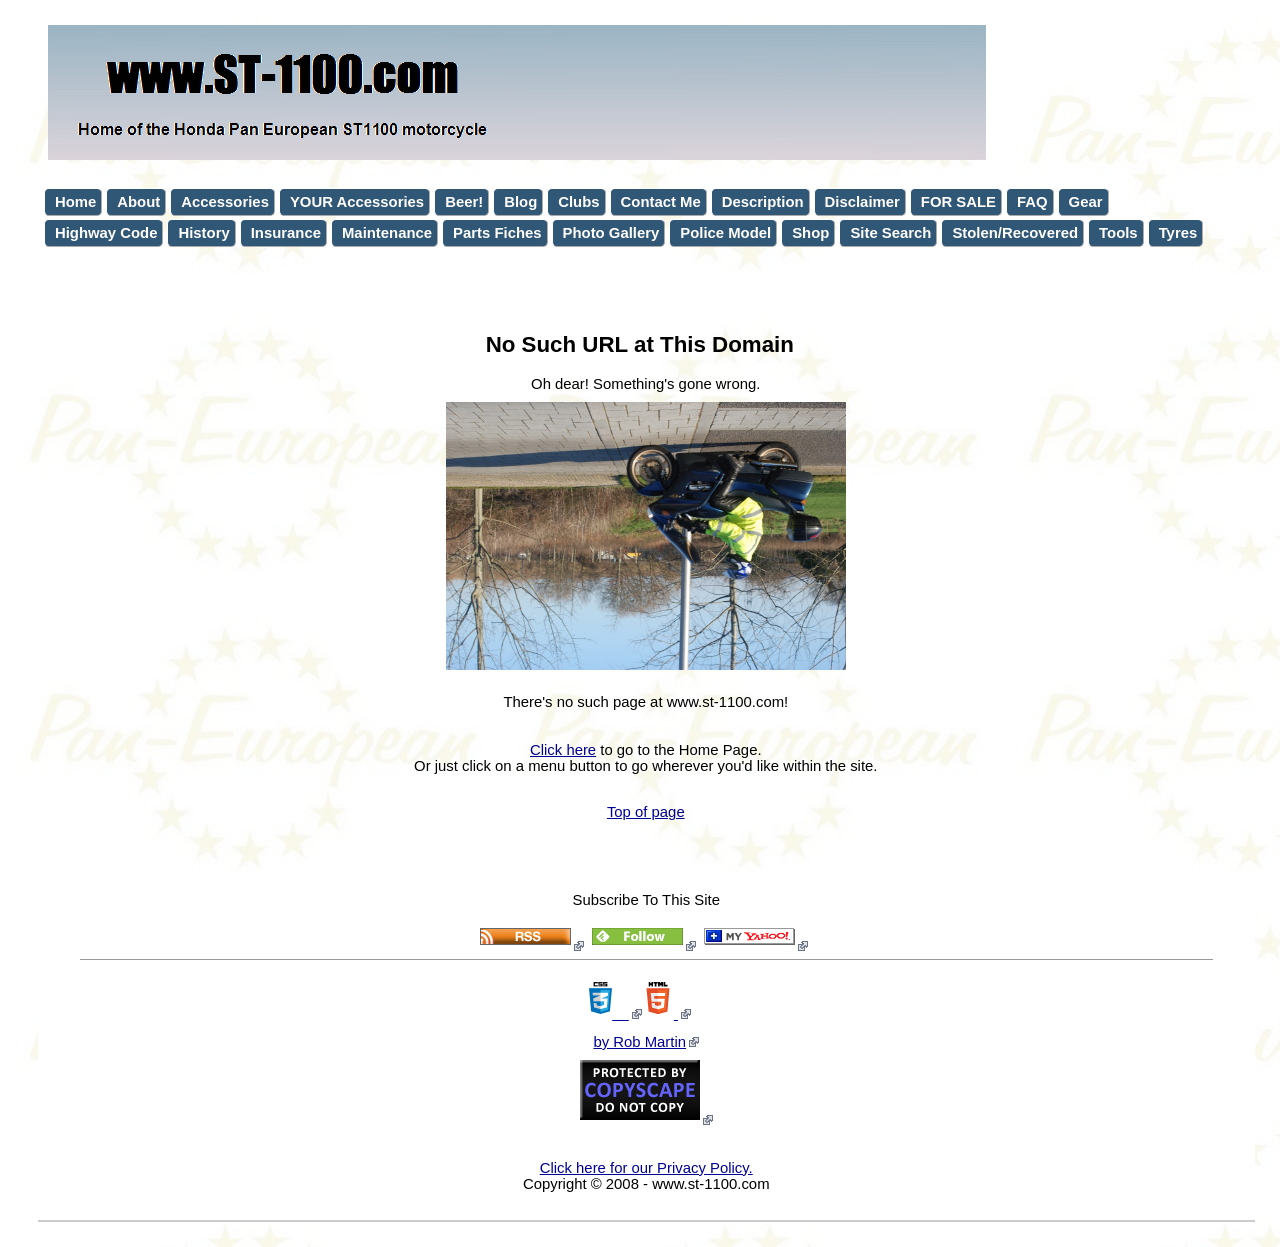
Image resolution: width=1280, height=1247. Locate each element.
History (203, 233)
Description (763, 202)
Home (75, 202)
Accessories (225, 202)
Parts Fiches (497, 233)
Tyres (1178, 233)
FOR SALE (958, 202)
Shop (810, 233)
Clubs (578, 202)
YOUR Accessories (357, 202)
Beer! (464, 202)
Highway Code (106, 233)
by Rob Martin (639, 1042)
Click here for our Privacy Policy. (646, 1168)
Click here (563, 750)
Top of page (646, 812)
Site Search (890, 233)
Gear (1086, 202)
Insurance (286, 233)
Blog (520, 202)
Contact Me (661, 202)
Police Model (725, 233)
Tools (1118, 233)
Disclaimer (862, 202)
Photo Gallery (611, 233)
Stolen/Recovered (1015, 233)
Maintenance (387, 233)
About (138, 202)
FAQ (1032, 202)
